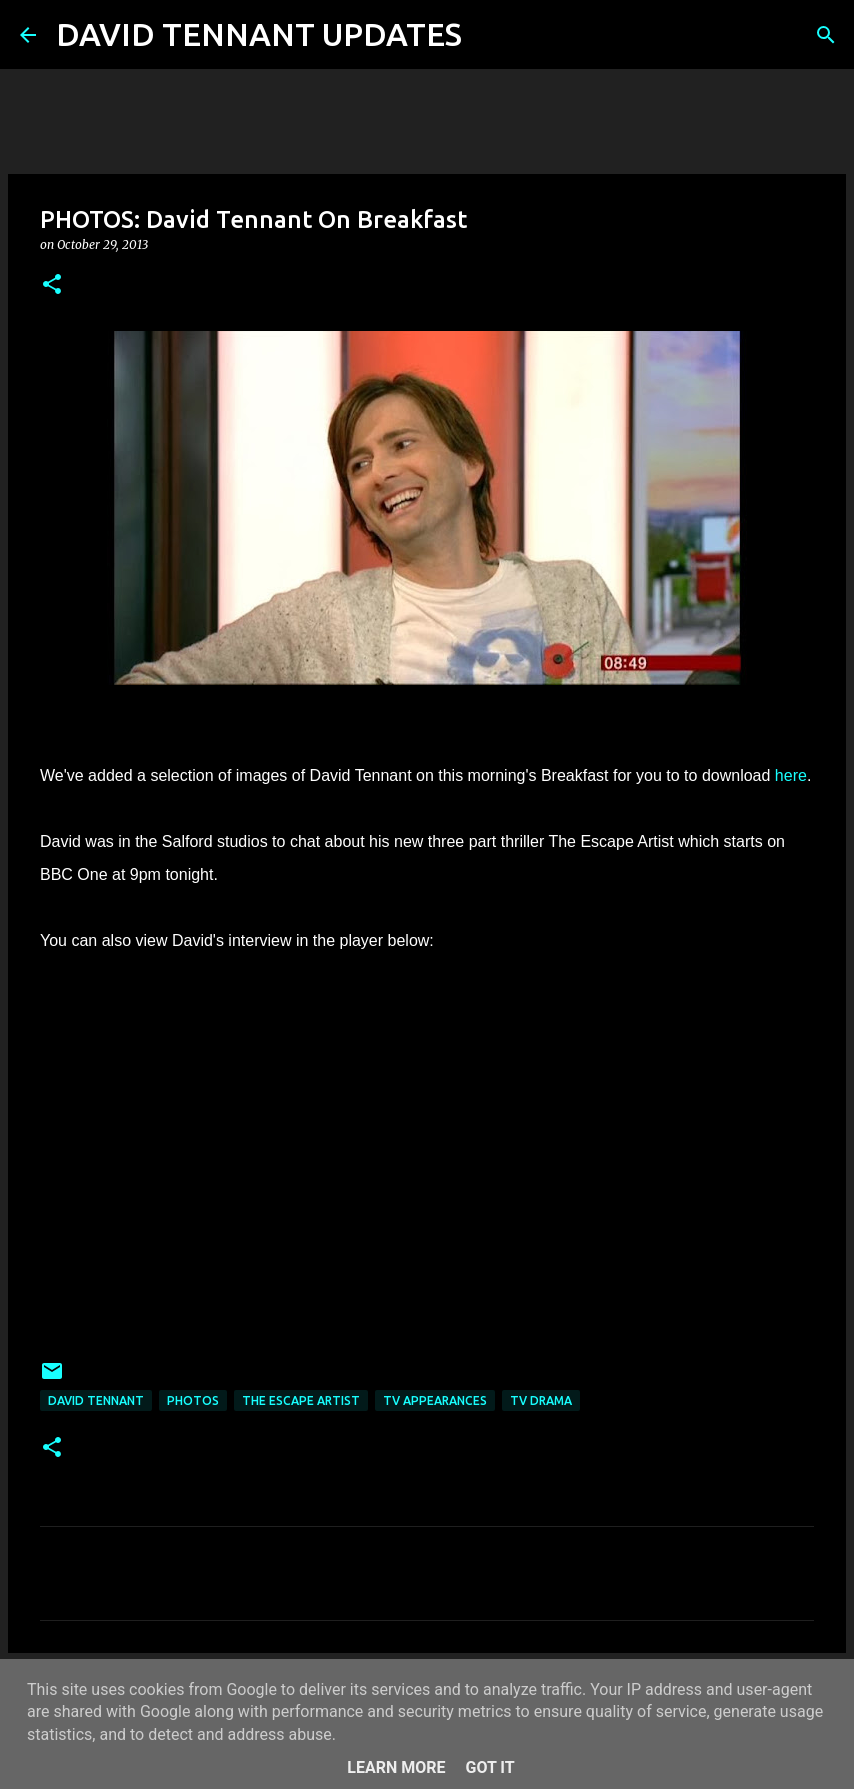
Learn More (396, 1767)
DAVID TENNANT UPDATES (259, 34)
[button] (52, 285)
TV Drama (541, 1400)
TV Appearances (435, 1400)
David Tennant (96, 1400)
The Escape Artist (301, 1400)
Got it (489, 1767)
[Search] (490, 35)
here (791, 775)
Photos (193, 1400)
